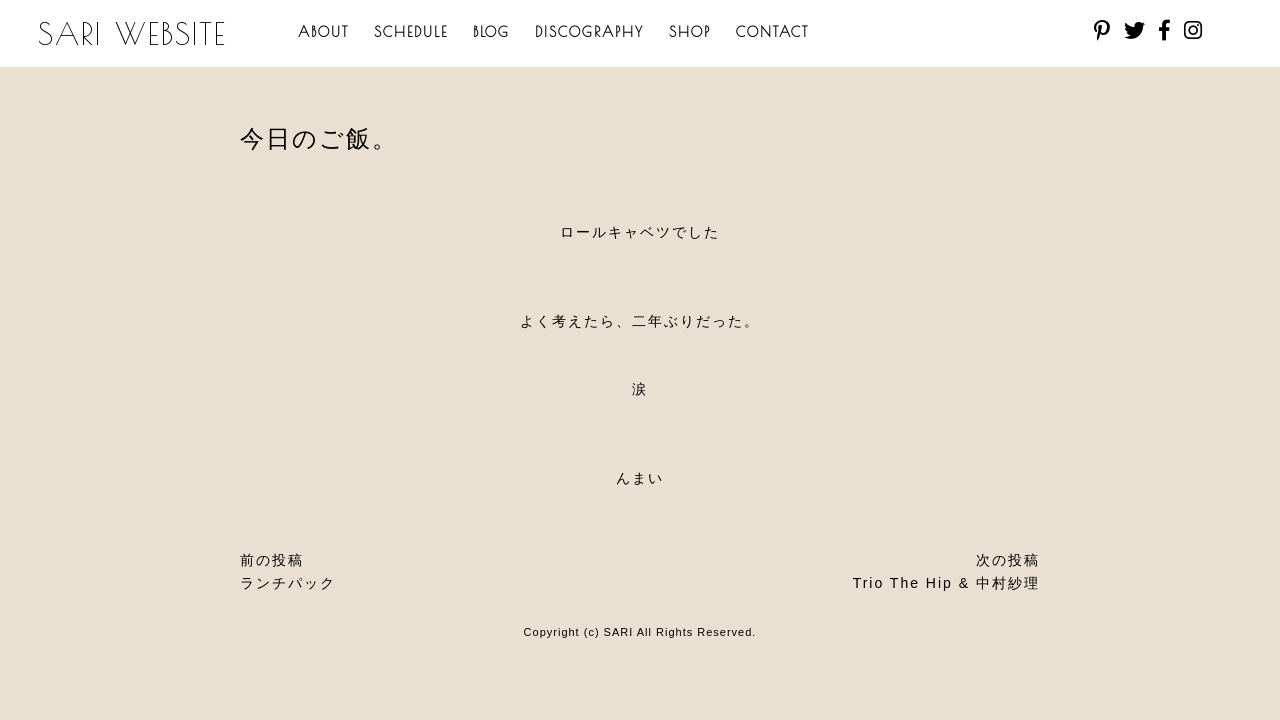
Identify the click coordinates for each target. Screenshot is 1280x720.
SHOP (690, 32)
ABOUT (323, 32)
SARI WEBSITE (132, 33)
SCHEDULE (411, 32)
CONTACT (772, 32)
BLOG (491, 32)
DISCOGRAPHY (589, 32)
